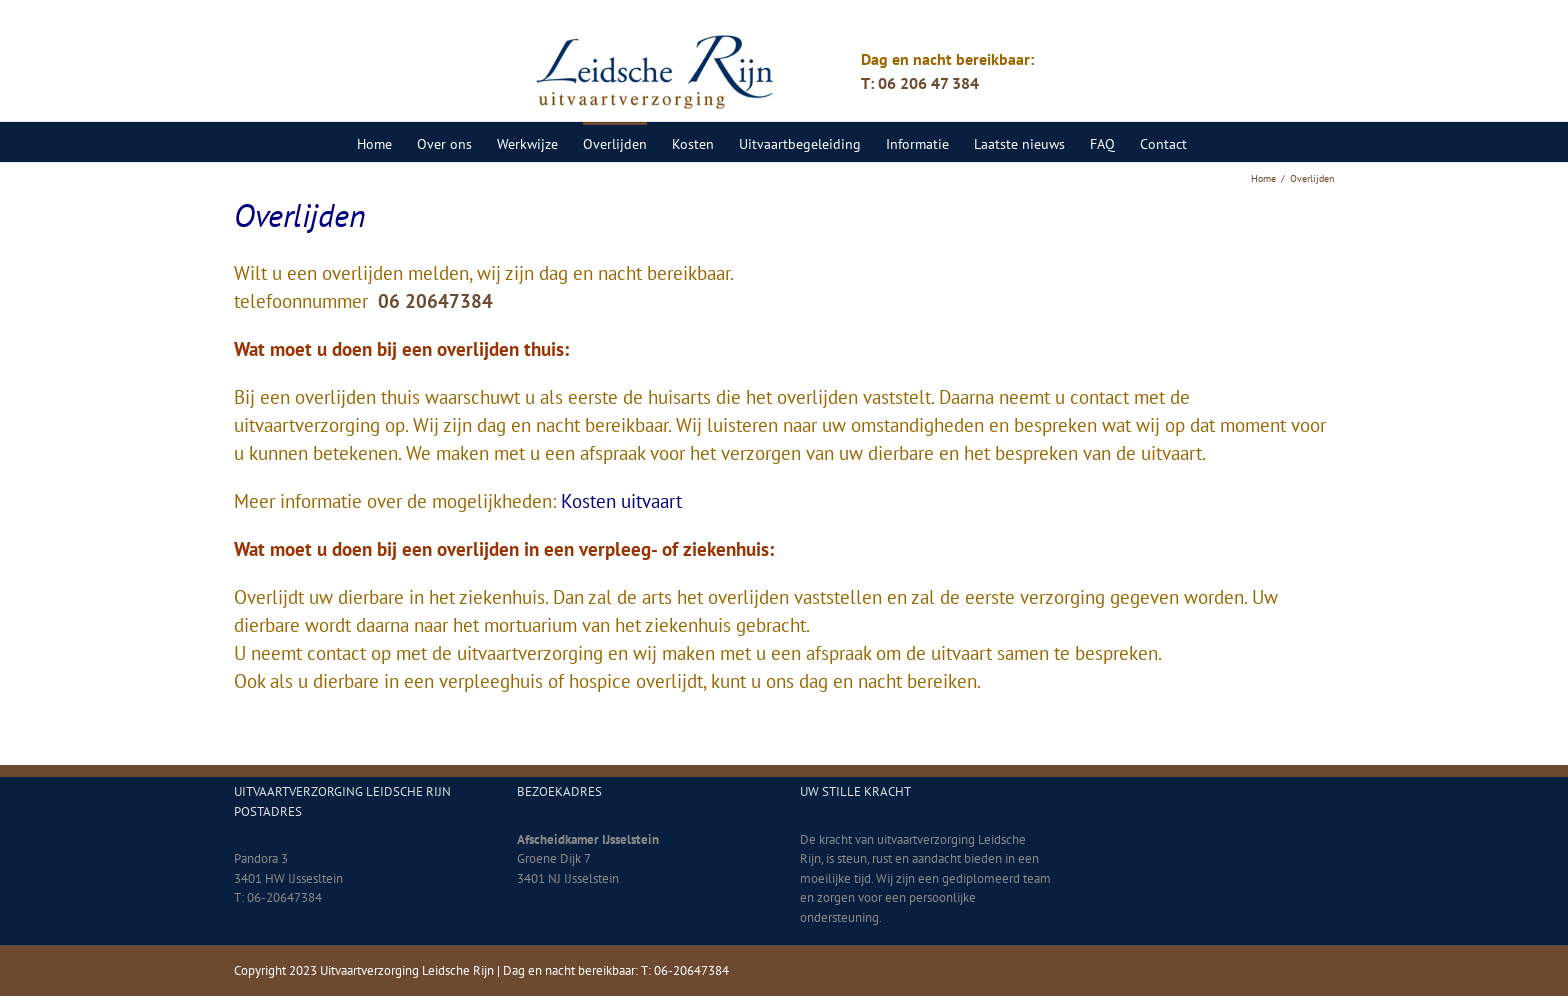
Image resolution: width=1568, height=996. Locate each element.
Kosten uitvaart (621, 501)
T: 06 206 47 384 (920, 83)
